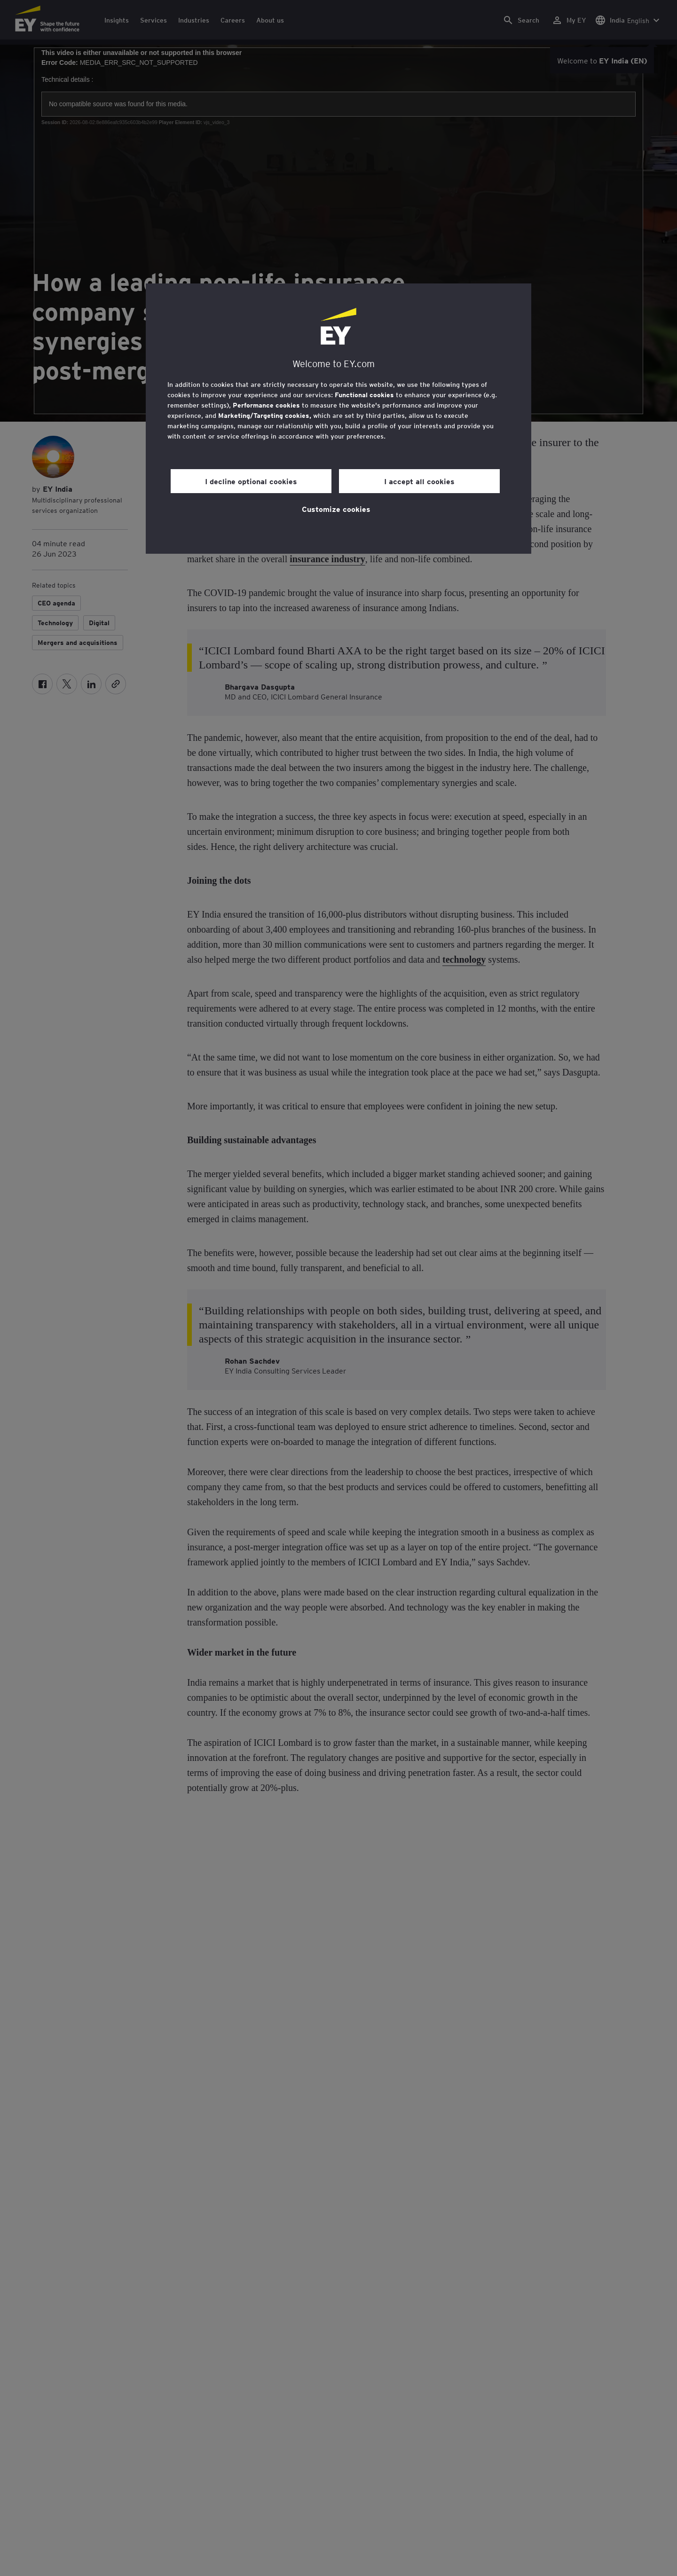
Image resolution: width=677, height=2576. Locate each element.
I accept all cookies (419, 481)
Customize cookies (336, 508)
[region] (338, 418)
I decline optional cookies (251, 481)
